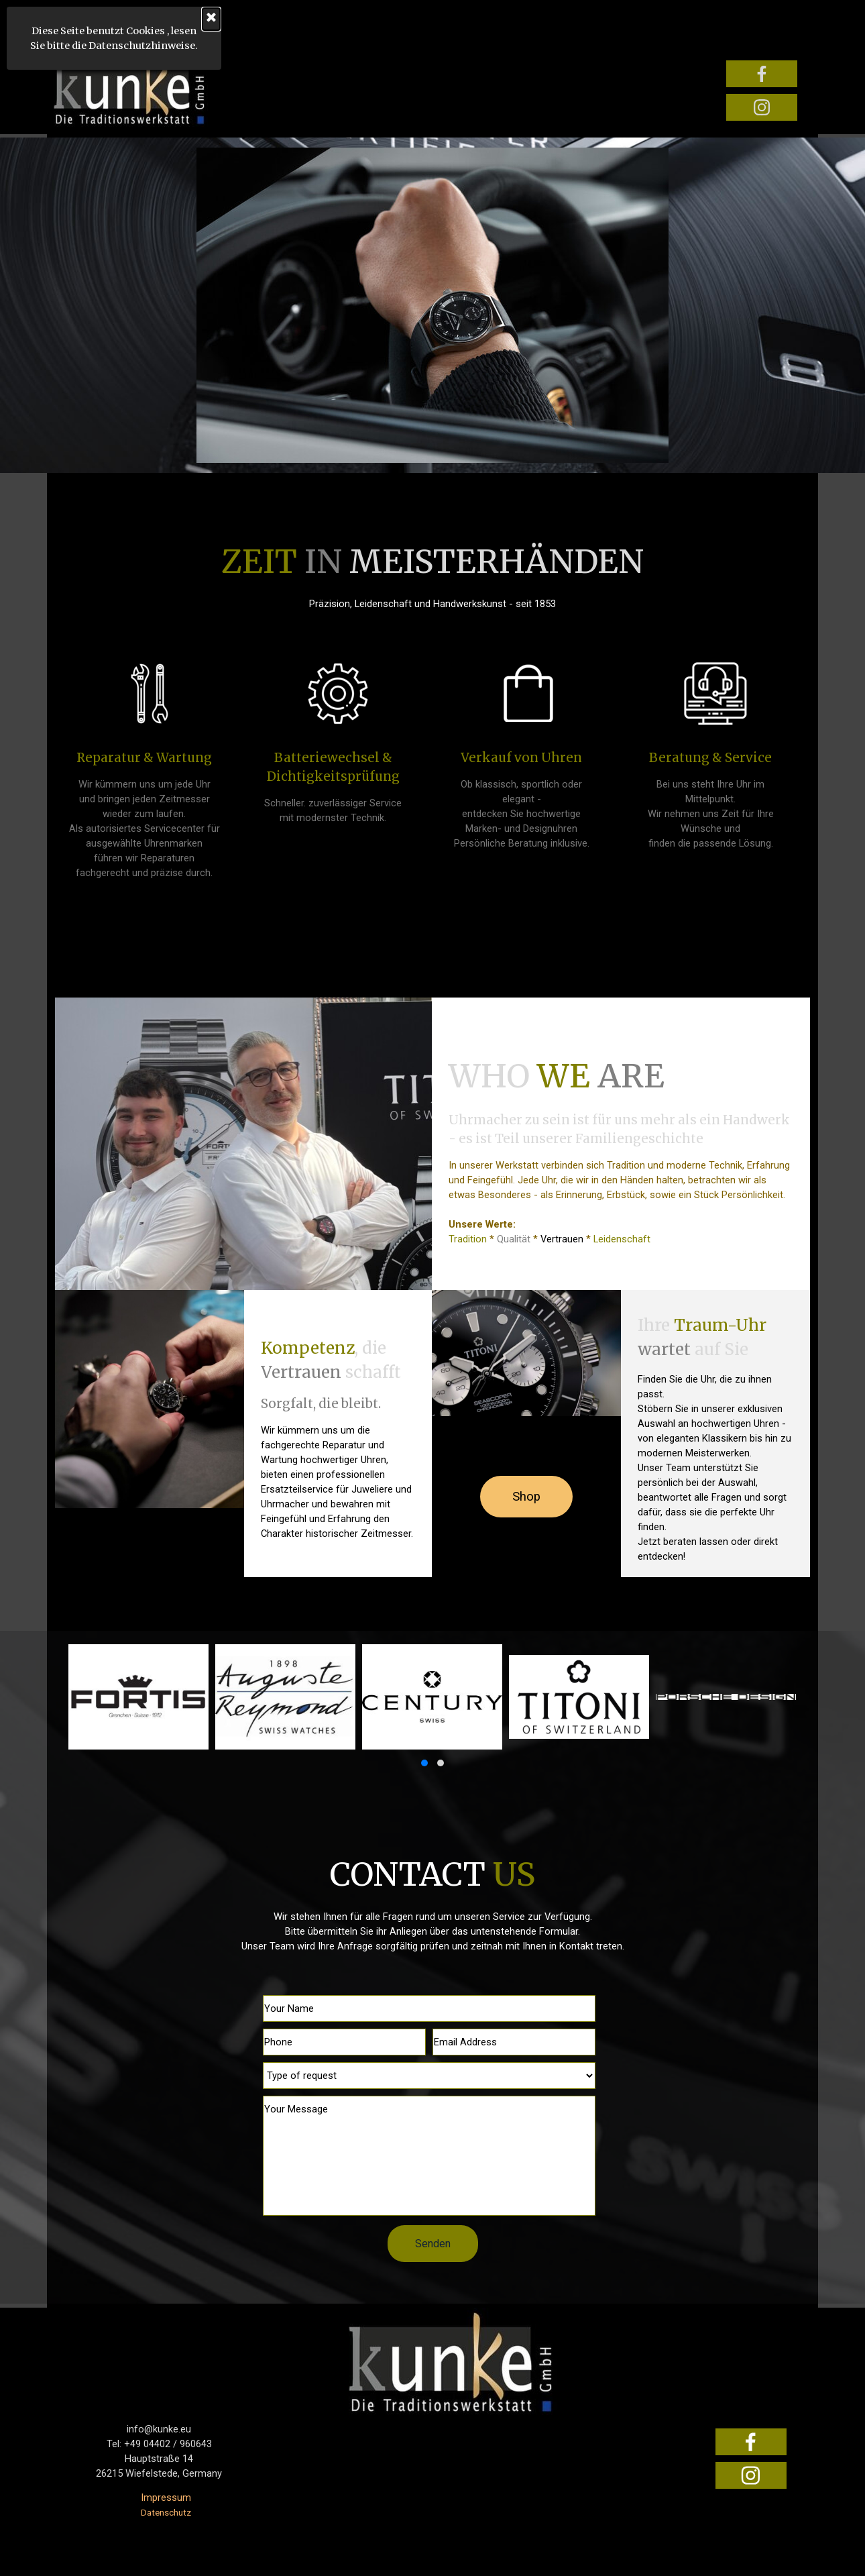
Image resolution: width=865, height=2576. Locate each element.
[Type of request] (429, 2075)
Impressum (166, 2497)
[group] (433, 1708)
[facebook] (761, 73)
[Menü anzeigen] (61, 26)
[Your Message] (429, 2156)
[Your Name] (429, 2008)
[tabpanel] (433, 574)
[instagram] (761, 107)
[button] (424, 1763)
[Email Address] (513, 2042)
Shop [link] (526, 1496)
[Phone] (344, 2042)
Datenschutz (166, 2513)
